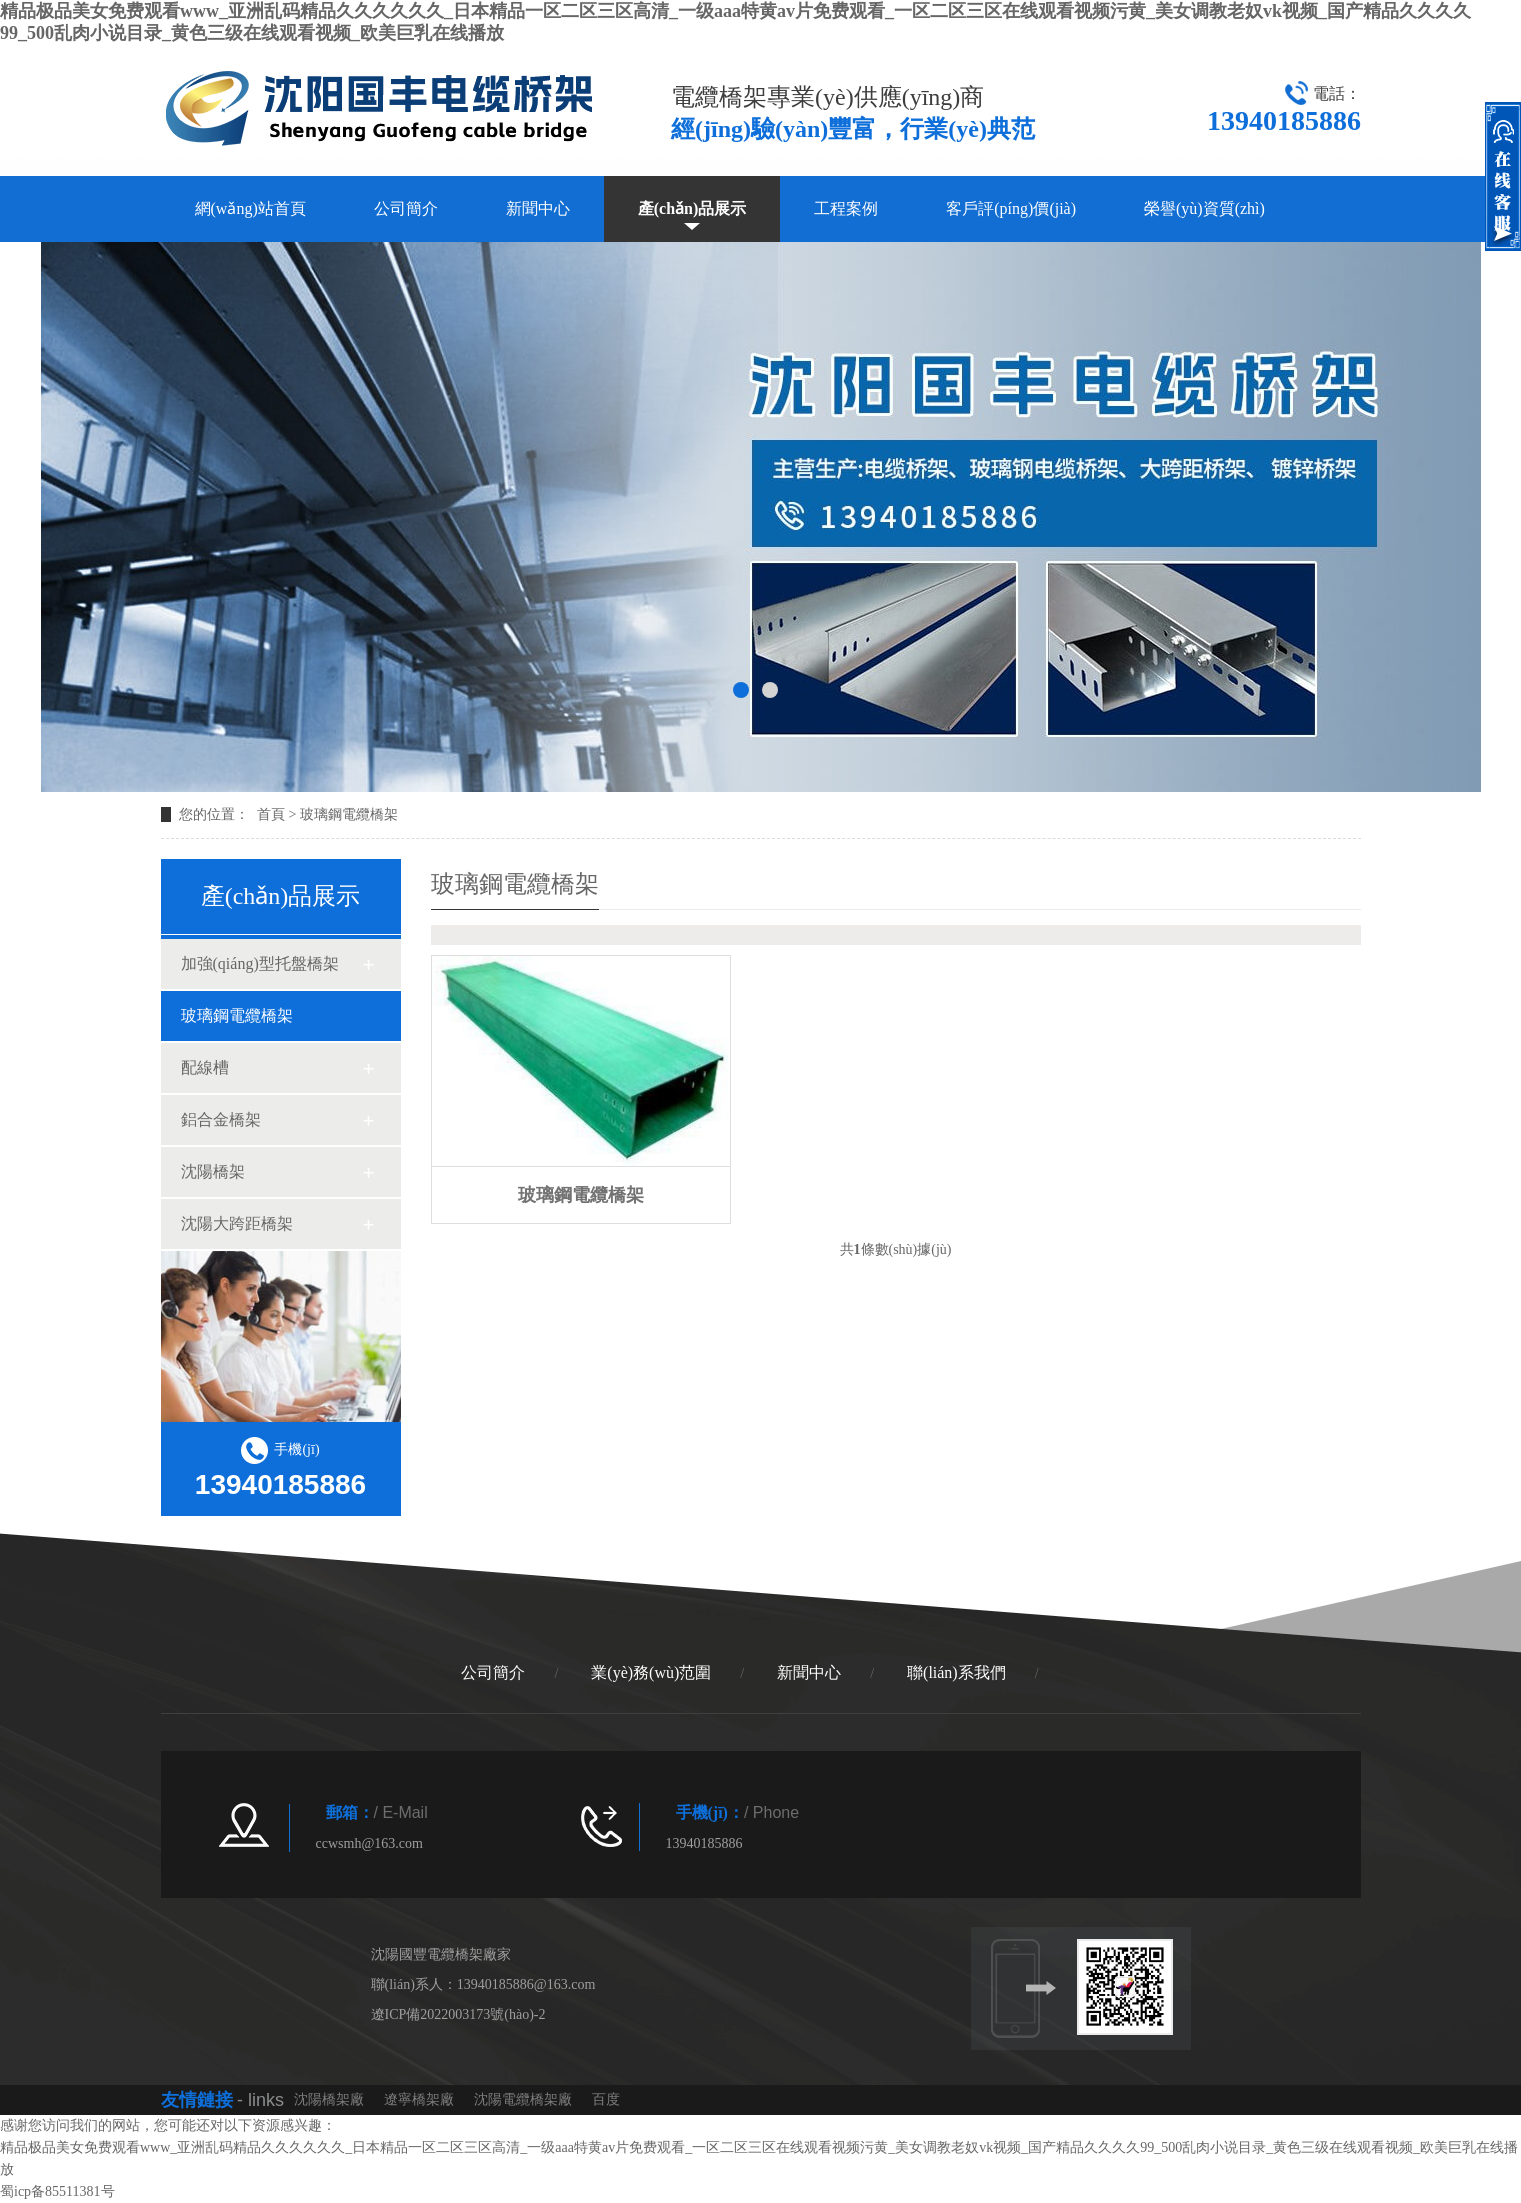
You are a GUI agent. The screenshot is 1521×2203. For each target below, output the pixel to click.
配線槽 (205, 1067)
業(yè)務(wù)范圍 (651, 1672)
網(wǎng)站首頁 (250, 208)
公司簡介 (406, 208)
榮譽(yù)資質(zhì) (1204, 208)
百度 (606, 2099)
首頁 (271, 814)
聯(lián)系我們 (956, 1672)
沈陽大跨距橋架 (237, 1223)
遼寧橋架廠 (419, 2099)
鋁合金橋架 (221, 1119)
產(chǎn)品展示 (692, 208)
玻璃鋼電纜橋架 (349, 814)
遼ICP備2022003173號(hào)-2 (458, 2014)
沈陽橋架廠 (329, 2099)
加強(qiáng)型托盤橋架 (260, 963)
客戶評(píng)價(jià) (1011, 208)
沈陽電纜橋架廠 (523, 2099)
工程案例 (846, 208)
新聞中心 (538, 208)
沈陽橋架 (213, 1171)
